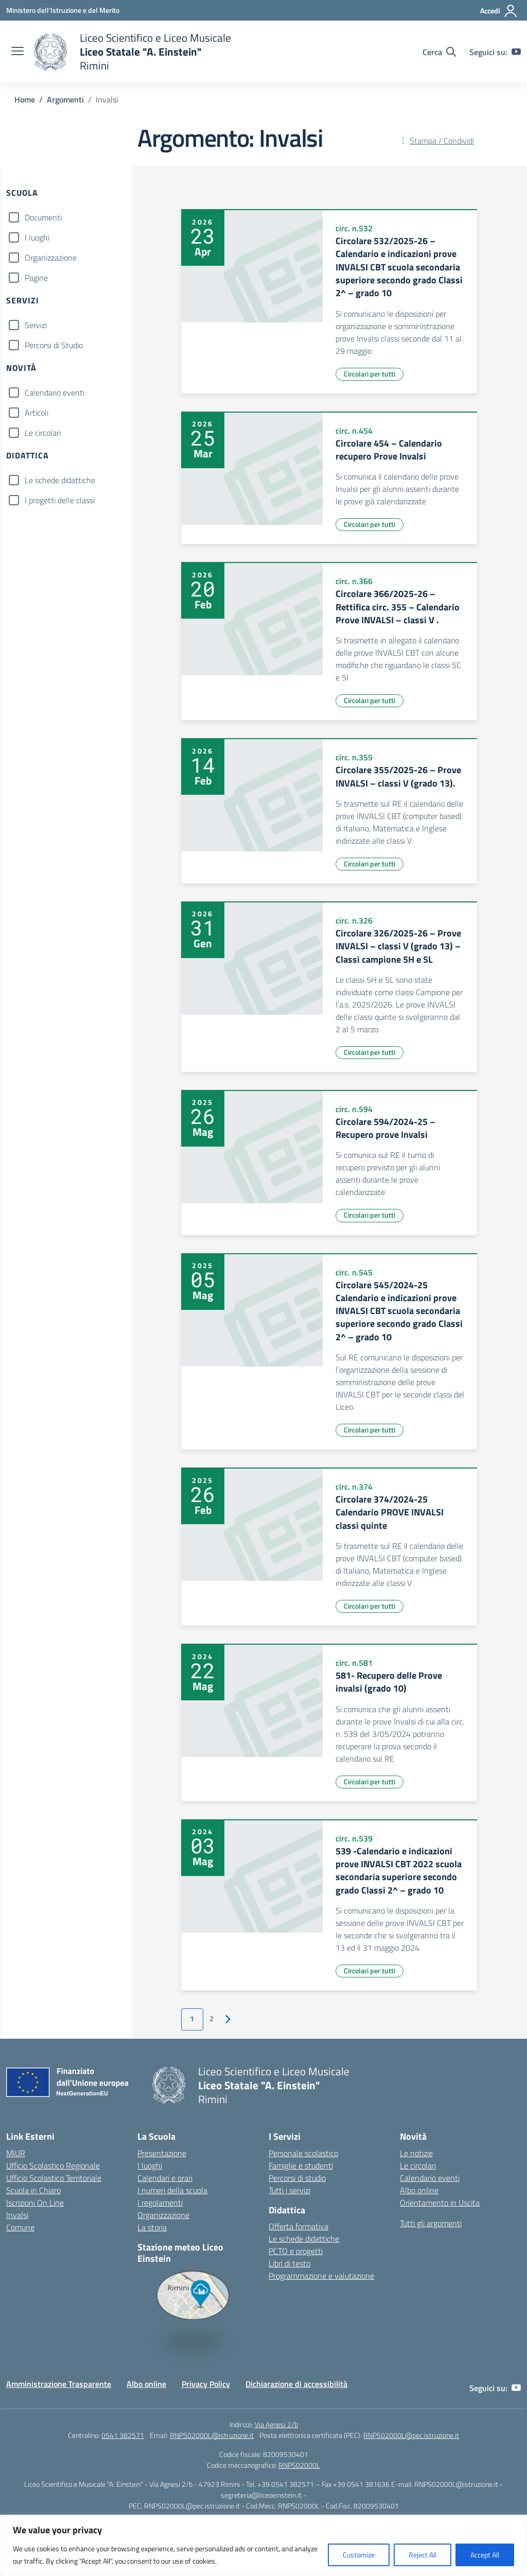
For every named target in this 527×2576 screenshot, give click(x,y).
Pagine (36, 277)
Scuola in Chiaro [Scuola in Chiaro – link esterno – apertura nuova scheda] (33, 2190)
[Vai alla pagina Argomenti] (65, 99)
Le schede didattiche (60, 480)
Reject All (422, 2554)
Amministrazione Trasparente (58, 2384)
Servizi (36, 325)
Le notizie (416, 2153)
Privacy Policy (206, 2384)
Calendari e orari (164, 2178)
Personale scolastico (303, 2153)
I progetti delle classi (60, 500)
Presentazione (161, 2153)
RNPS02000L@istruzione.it (212, 2435)
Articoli (36, 412)
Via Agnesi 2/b (276, 2424)
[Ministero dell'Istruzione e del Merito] (62, 10)
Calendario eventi (54, 392)
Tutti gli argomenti (431, 2223)
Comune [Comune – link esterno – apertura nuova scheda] (20, 2227)
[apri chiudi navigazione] (17, 52)
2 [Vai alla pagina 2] (211, 2018)
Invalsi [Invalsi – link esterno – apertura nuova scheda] (17, 2215)
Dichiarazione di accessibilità (296, 2384)
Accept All (484, 2554)
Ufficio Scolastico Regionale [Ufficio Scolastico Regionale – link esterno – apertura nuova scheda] (53, 2165)
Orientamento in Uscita (440, 2202)
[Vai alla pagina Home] (24, 99)
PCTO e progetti (296, 2251)
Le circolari (43, 433)
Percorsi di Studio (54, 345)
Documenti (43, 217)
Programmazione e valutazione (321, 2276)
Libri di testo (289, 2263)
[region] (263, 2545)
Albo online (419, 2190)
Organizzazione (51, 257)
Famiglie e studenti (301, 2165)
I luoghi (37, 237)
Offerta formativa (298, 2226)
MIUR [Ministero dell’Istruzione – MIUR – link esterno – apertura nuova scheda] (15, 2153)
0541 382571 (122, 2435)
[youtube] (516, 52)
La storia (152, 2227)
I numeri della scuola (172, 2190)
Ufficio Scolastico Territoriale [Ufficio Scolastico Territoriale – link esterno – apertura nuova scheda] (53, 2178)
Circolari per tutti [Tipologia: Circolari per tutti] (369, 373)
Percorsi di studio (297, 2178)
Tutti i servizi (289, 2190)
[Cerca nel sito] (439, 52)
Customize (359, 2554)
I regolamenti (160, 2202)
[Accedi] (499, 11)
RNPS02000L (299, 2465)
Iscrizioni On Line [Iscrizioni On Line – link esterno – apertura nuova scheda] (35, 2202)
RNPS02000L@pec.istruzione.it (411, 2435)
